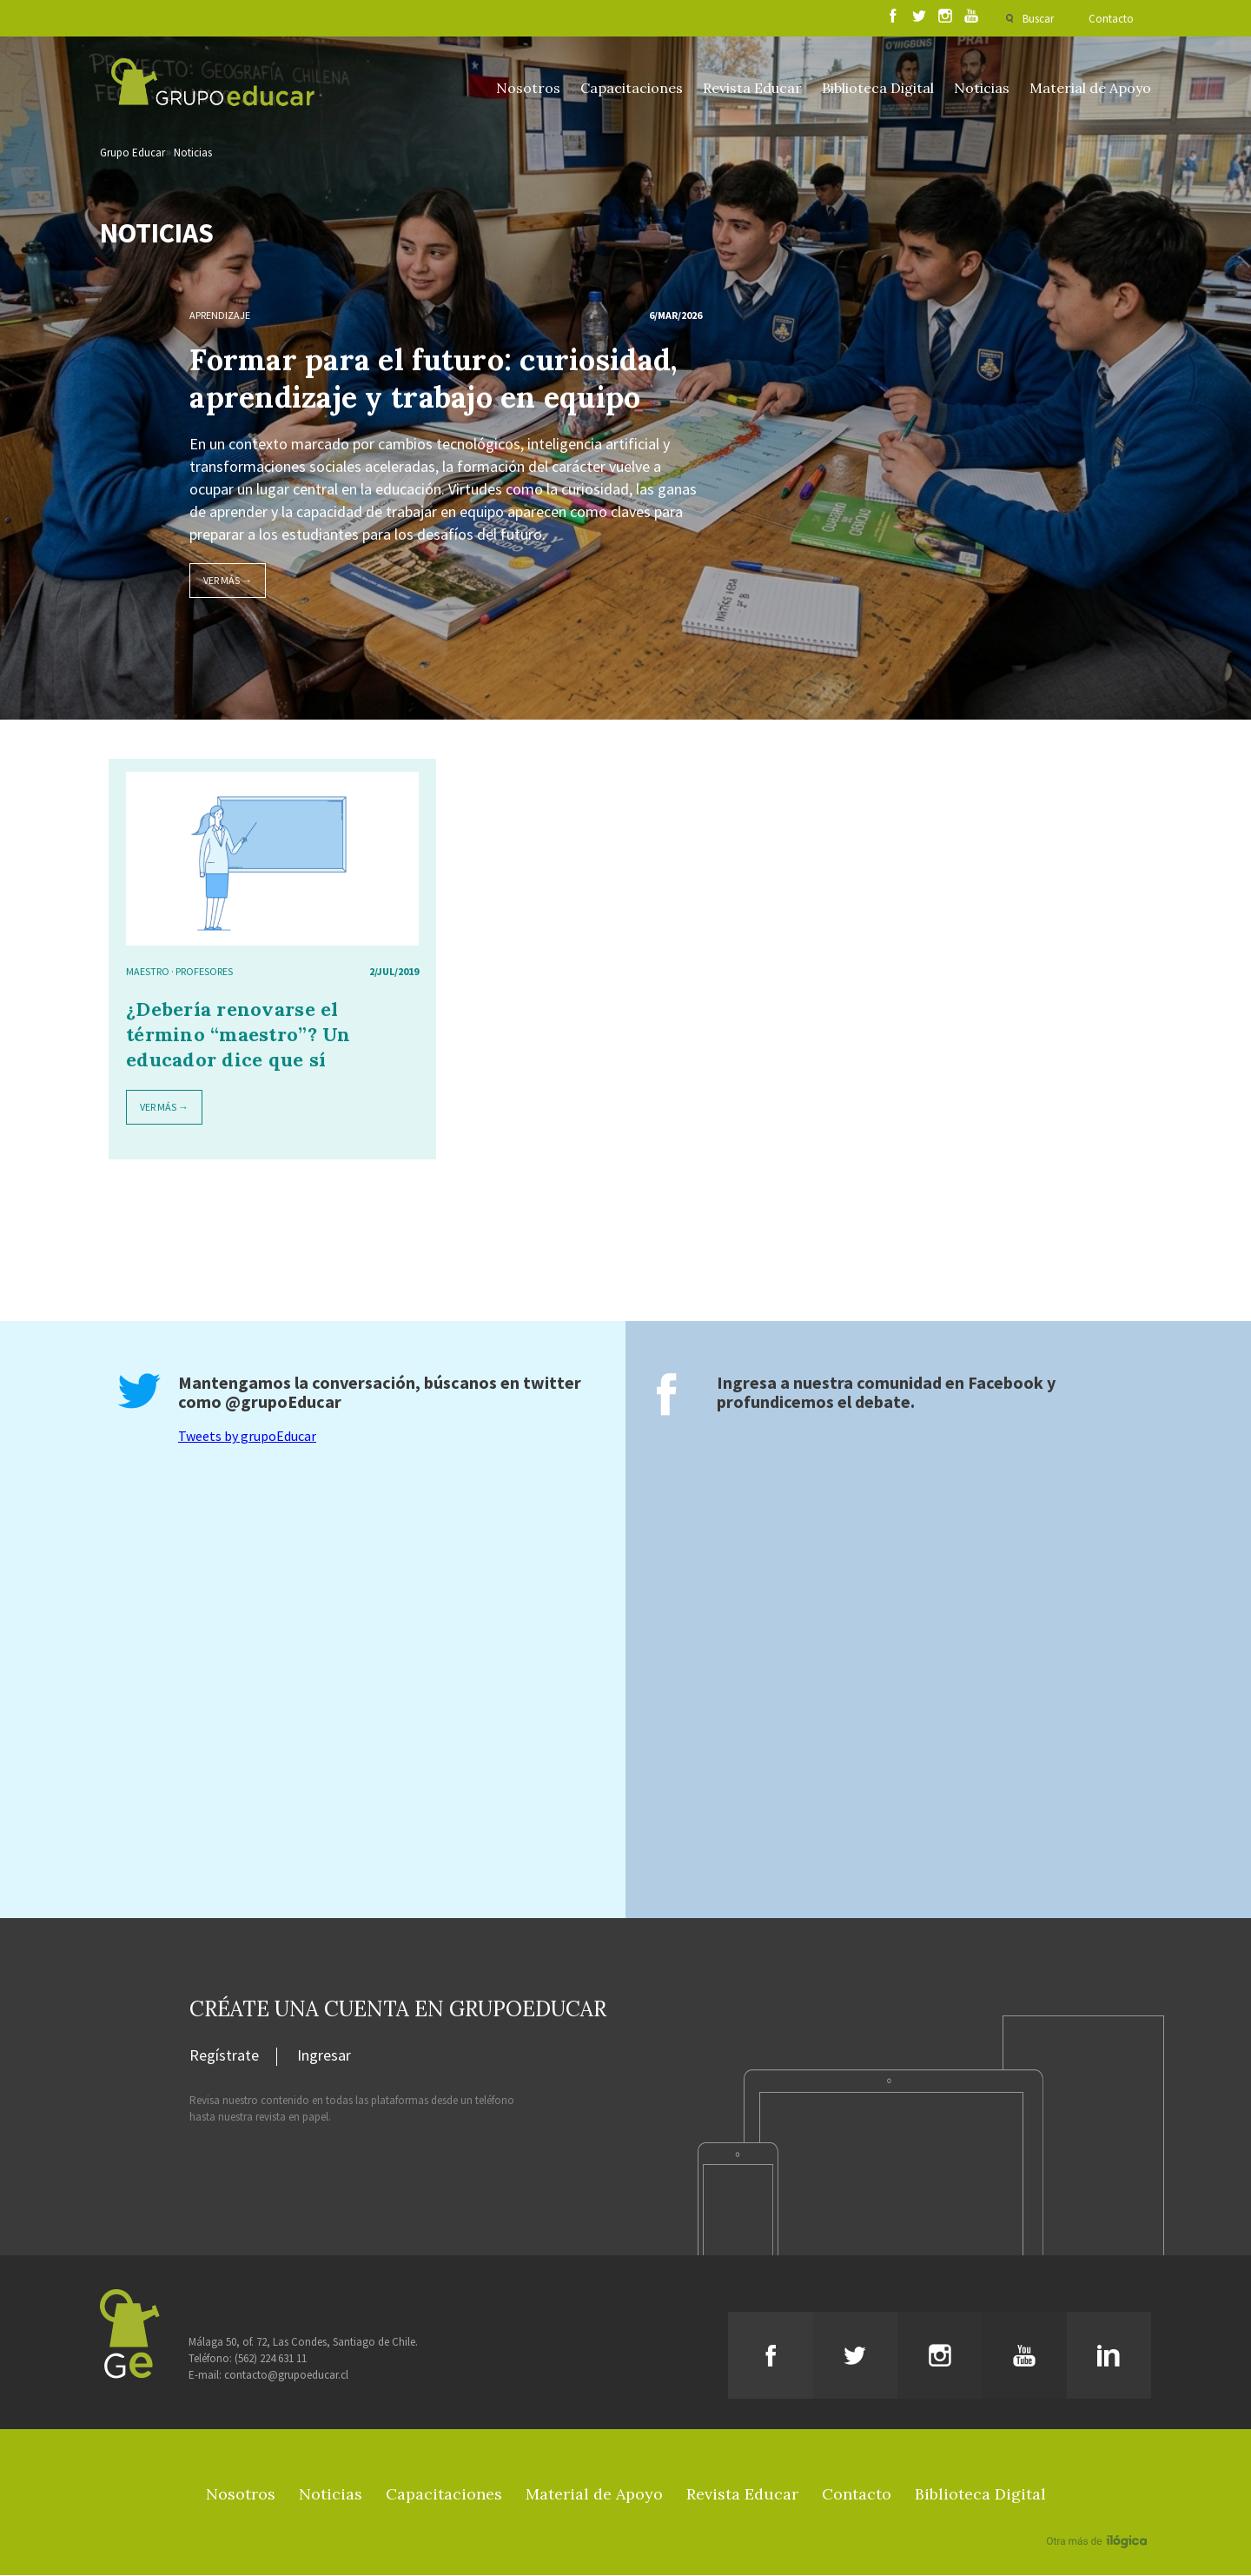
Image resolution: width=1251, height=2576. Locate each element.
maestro (147, 972)
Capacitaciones (631, 87)
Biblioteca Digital (878, 87)
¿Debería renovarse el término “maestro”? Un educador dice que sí (238, 1035)
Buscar (1038, 18)
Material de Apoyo (1090, 87)
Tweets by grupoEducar (247, 1436)
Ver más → (227, 581)
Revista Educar (752, 87)
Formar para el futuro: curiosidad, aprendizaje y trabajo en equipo (433, 379)
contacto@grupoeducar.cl (286, 2375)
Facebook (1005, 1383)
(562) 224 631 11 (271, 2359)
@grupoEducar (283, 1402)
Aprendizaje (219, 315)
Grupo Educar (132, 153)
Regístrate (224, 2057)
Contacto (1111, 18)
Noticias (981, 87)
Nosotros (528, 87)
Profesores (204, 972)
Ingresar (324, 2057)
